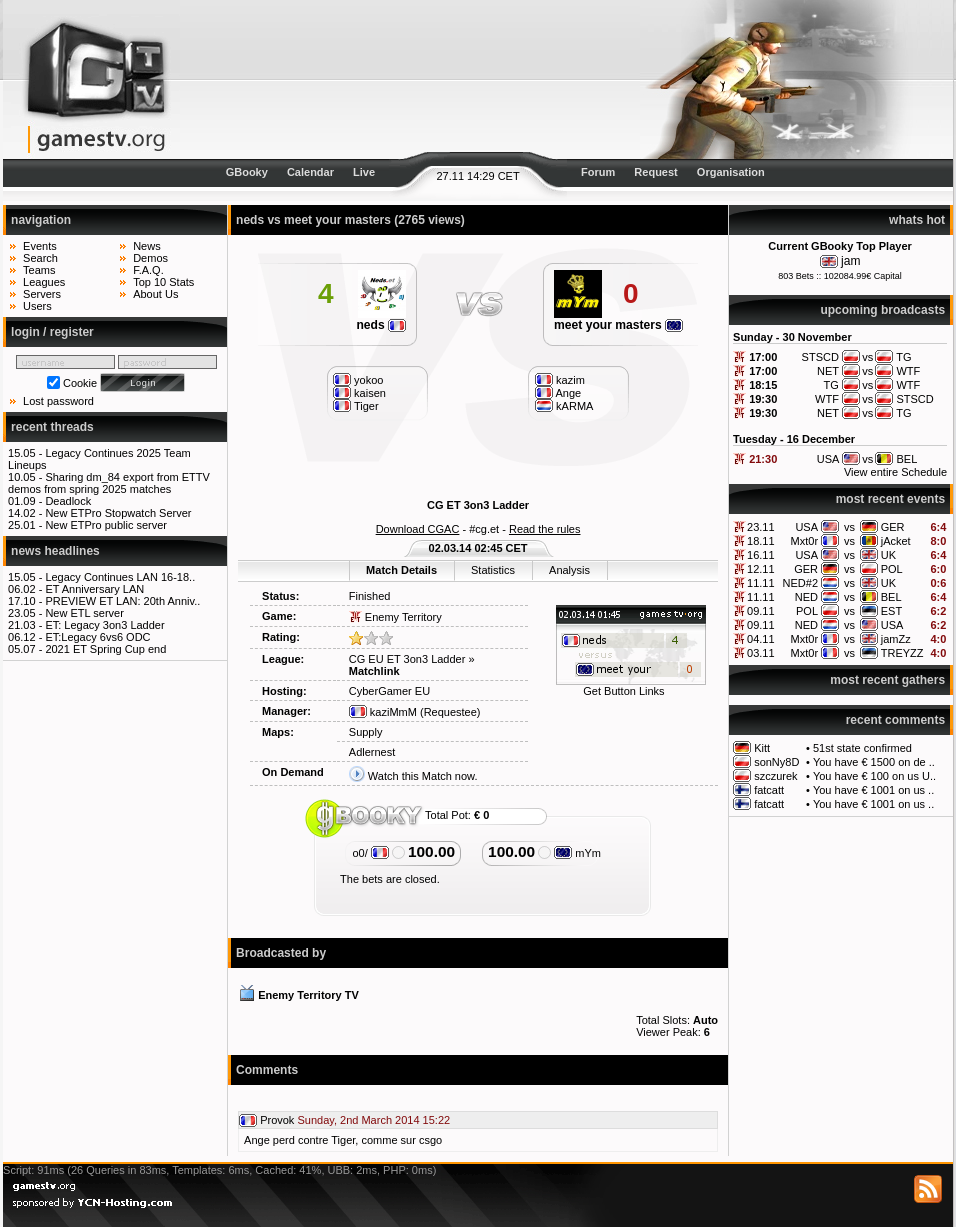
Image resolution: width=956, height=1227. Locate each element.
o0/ (370, 853)
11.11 (761, 583)
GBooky (247, 172)
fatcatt (769, 790)
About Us (155, 294)
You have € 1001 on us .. (873, 790)
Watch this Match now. (423, 776)
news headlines (55, 551)
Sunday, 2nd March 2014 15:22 (373, 1120)
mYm (577, 853)
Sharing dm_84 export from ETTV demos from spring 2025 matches (109, 483)
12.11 (761, 569)
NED (806, 597)
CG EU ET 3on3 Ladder (407, 659)
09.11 (761, 611)
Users (37, 306)
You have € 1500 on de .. (874, 762)
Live (364, 172)
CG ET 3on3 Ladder (478, 505)
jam (850, 261)
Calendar (310, 172)
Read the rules (545, 529)
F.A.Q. (148, 270)
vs (849, 527)
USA (806, 527)
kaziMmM (383, 712)
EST (891, 611)
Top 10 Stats (163, 282)
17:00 (763, 357)
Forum (598, 172)
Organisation (731, 172)
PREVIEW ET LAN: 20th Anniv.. (122, 601)
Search (40, 258)
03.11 (761, 653)
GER (893, 527)
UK (888, 555)
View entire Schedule (895, 472)
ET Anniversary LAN (94, 589)
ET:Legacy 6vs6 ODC (97, 637)
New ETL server (84, 613)
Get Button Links (623, 691)
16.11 (761, 555)
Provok (277, 1120)
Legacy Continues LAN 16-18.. (120, 577)
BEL (891, 597)
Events (40, 246)
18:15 (763, 385)
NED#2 (800, 583)
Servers (42, 294)
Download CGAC (418, 529)
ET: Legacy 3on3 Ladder (104, 625)
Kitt (762, 748)
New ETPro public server (106, 525)
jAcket (896, 541)
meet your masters (618, 325)
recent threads (52, 427)
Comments (267, 1070)
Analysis (569, 570)
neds (381, 325)
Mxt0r (805, 541)
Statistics (493, 570)
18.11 (761, 541)
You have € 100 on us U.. (874, 776)
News (147, 246)
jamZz (896, 639)
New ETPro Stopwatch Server (118, 513)
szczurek (775, 776)
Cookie (80, 383)
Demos (150, 258)
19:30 (763, 399)
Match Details (401, 570)
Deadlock (68, 501)
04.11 (761, 639)
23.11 (761, 527)
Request (655, 172)
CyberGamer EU (389, 691)
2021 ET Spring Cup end (105, 649)
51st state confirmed (862, 748)
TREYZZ (902, 653)
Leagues (44, 282)
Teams (39, 270)
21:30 (763, 459)
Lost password (58, 401)
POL (892, 569)
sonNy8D (776, 762)
